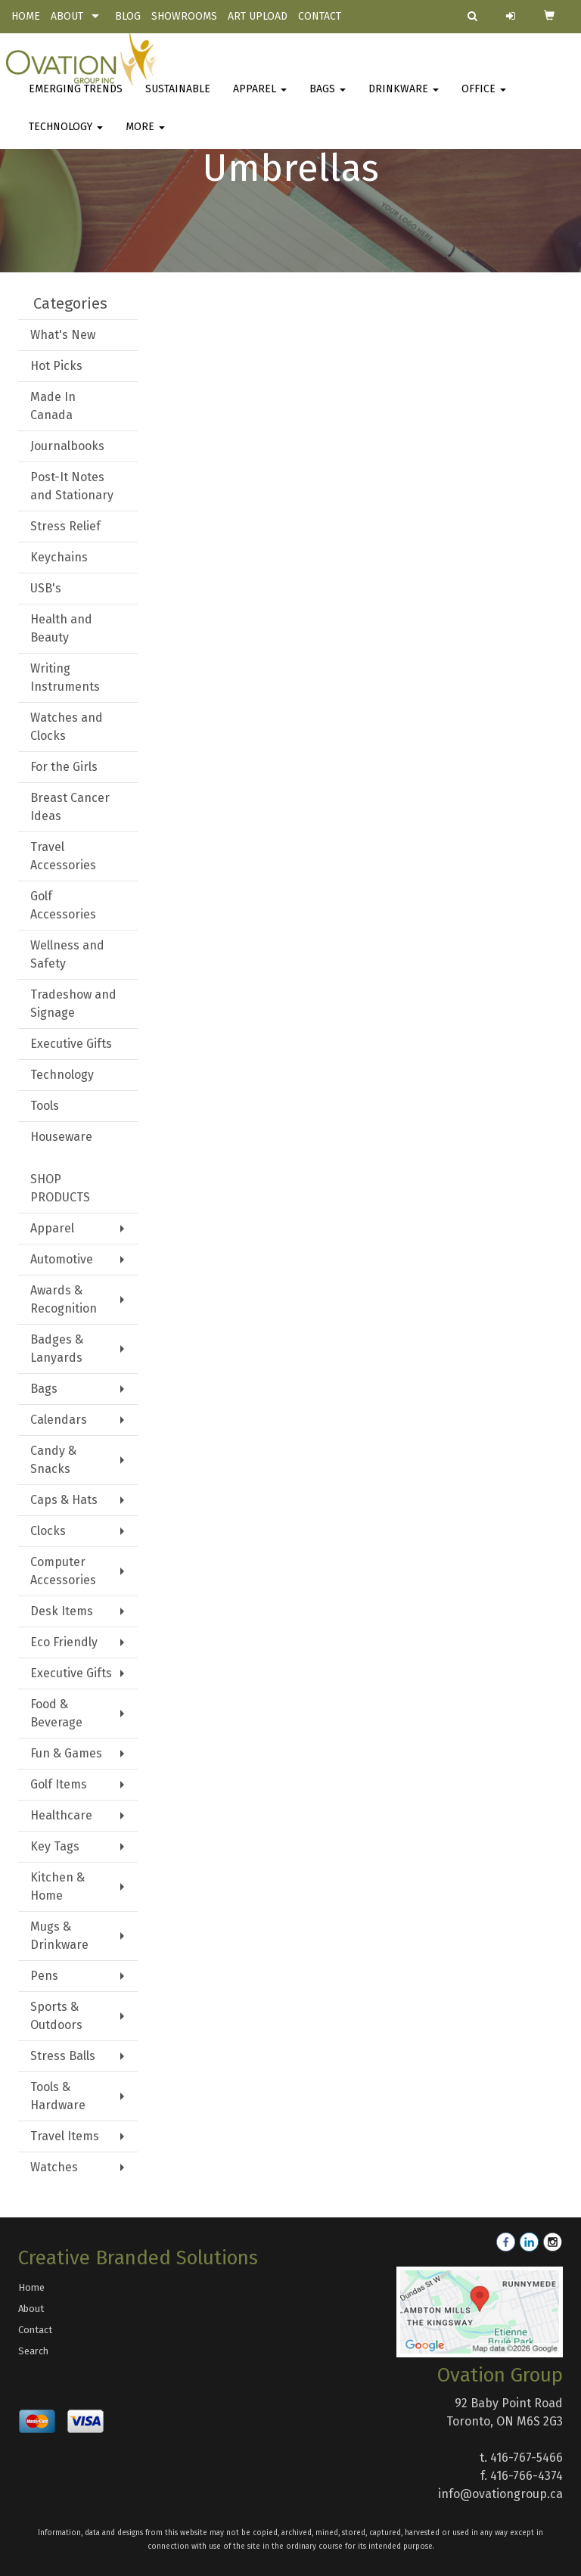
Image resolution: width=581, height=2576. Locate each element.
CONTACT (319, 16)
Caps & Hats (64, 1500)
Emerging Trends (76, 98)
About (31, 2308)
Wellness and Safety (67, 954)
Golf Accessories (63, 905)
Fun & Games (66, 1753)
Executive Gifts (71, 1043)
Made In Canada (53, 406)
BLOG (128, 16)
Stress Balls (62, 2056)
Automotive (61, 1259)
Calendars (58, 1419)
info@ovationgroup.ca (500, 2494)
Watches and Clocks (66, 726)
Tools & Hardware (57, 2096)
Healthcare (61, 1815)
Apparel (260, 98)
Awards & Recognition (63, 1299)
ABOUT (67, 16)
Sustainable (177, 98)
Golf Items (58, 1784)
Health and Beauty (61, 628)
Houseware (61, 1137)
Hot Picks (56, 366)
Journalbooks (67, 446)
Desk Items (61, 1611)
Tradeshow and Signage (73, 1003)
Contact (35, 2329)
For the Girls (64, 767)
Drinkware (403, 98)
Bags (327, 98)
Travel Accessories (63, 856)
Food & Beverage (56, 1713)
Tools (44, 1105)
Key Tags (54, 1846)
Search (33, 2351)
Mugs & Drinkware (59, 1935)
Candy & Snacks (53, 1459)
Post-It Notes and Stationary (71, 486)
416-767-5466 (526, 2457)
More (145, 135)
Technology (66, 135)
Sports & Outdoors (56, 2016)
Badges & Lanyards (56, 1348)
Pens (44, 1976)
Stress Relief (65, 526)
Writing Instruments (65, 677)
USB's (45, 588)
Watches (54, 2167)
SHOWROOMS (184, 16)
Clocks (48, 1531)
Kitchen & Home (57, 1886)
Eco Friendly (64, 1642)
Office (483, 98)
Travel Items (64, 2136)
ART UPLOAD (257, 16)
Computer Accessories (63, 1571)
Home (31, 2287)
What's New (62, 335)
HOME (25, 16)
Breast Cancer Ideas (70, 807)
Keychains (59, 557)
